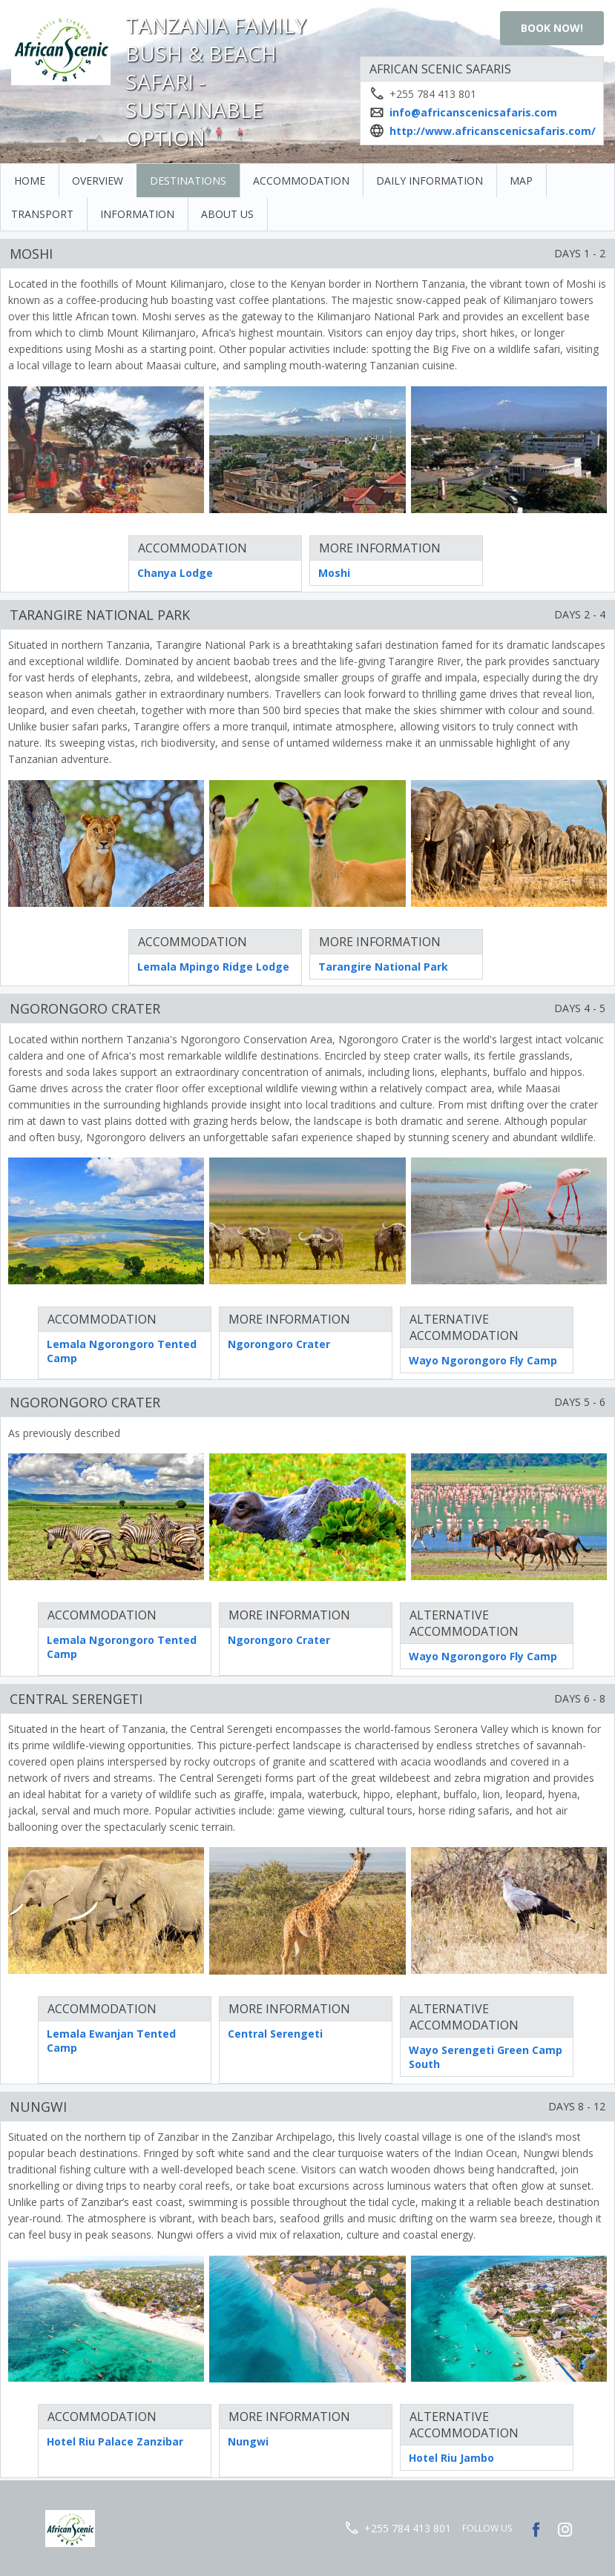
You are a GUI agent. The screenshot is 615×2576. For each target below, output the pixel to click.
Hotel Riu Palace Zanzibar (115, 2441)
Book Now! (552, 28)
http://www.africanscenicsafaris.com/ (492, 131)
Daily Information (429, 181)
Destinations (188, 181)
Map (521, 181)
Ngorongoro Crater (279, 1344)
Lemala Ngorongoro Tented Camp (122, 1351)
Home (29, 181)
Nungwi (248, 2441)
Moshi (334, 573)
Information (137, 214)
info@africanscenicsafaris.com (473, 112)
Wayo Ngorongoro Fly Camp (483, 1360)
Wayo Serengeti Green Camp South (485, 2057)
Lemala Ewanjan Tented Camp (111, 2041)
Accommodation (301, 181)
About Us (227, 214)
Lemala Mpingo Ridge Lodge (213, 967)
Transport (42, 214)
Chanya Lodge (175, 573)
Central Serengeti (275, 2034)
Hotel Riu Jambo (451, 2458)
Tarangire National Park (383, 967)
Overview (97, 181)
